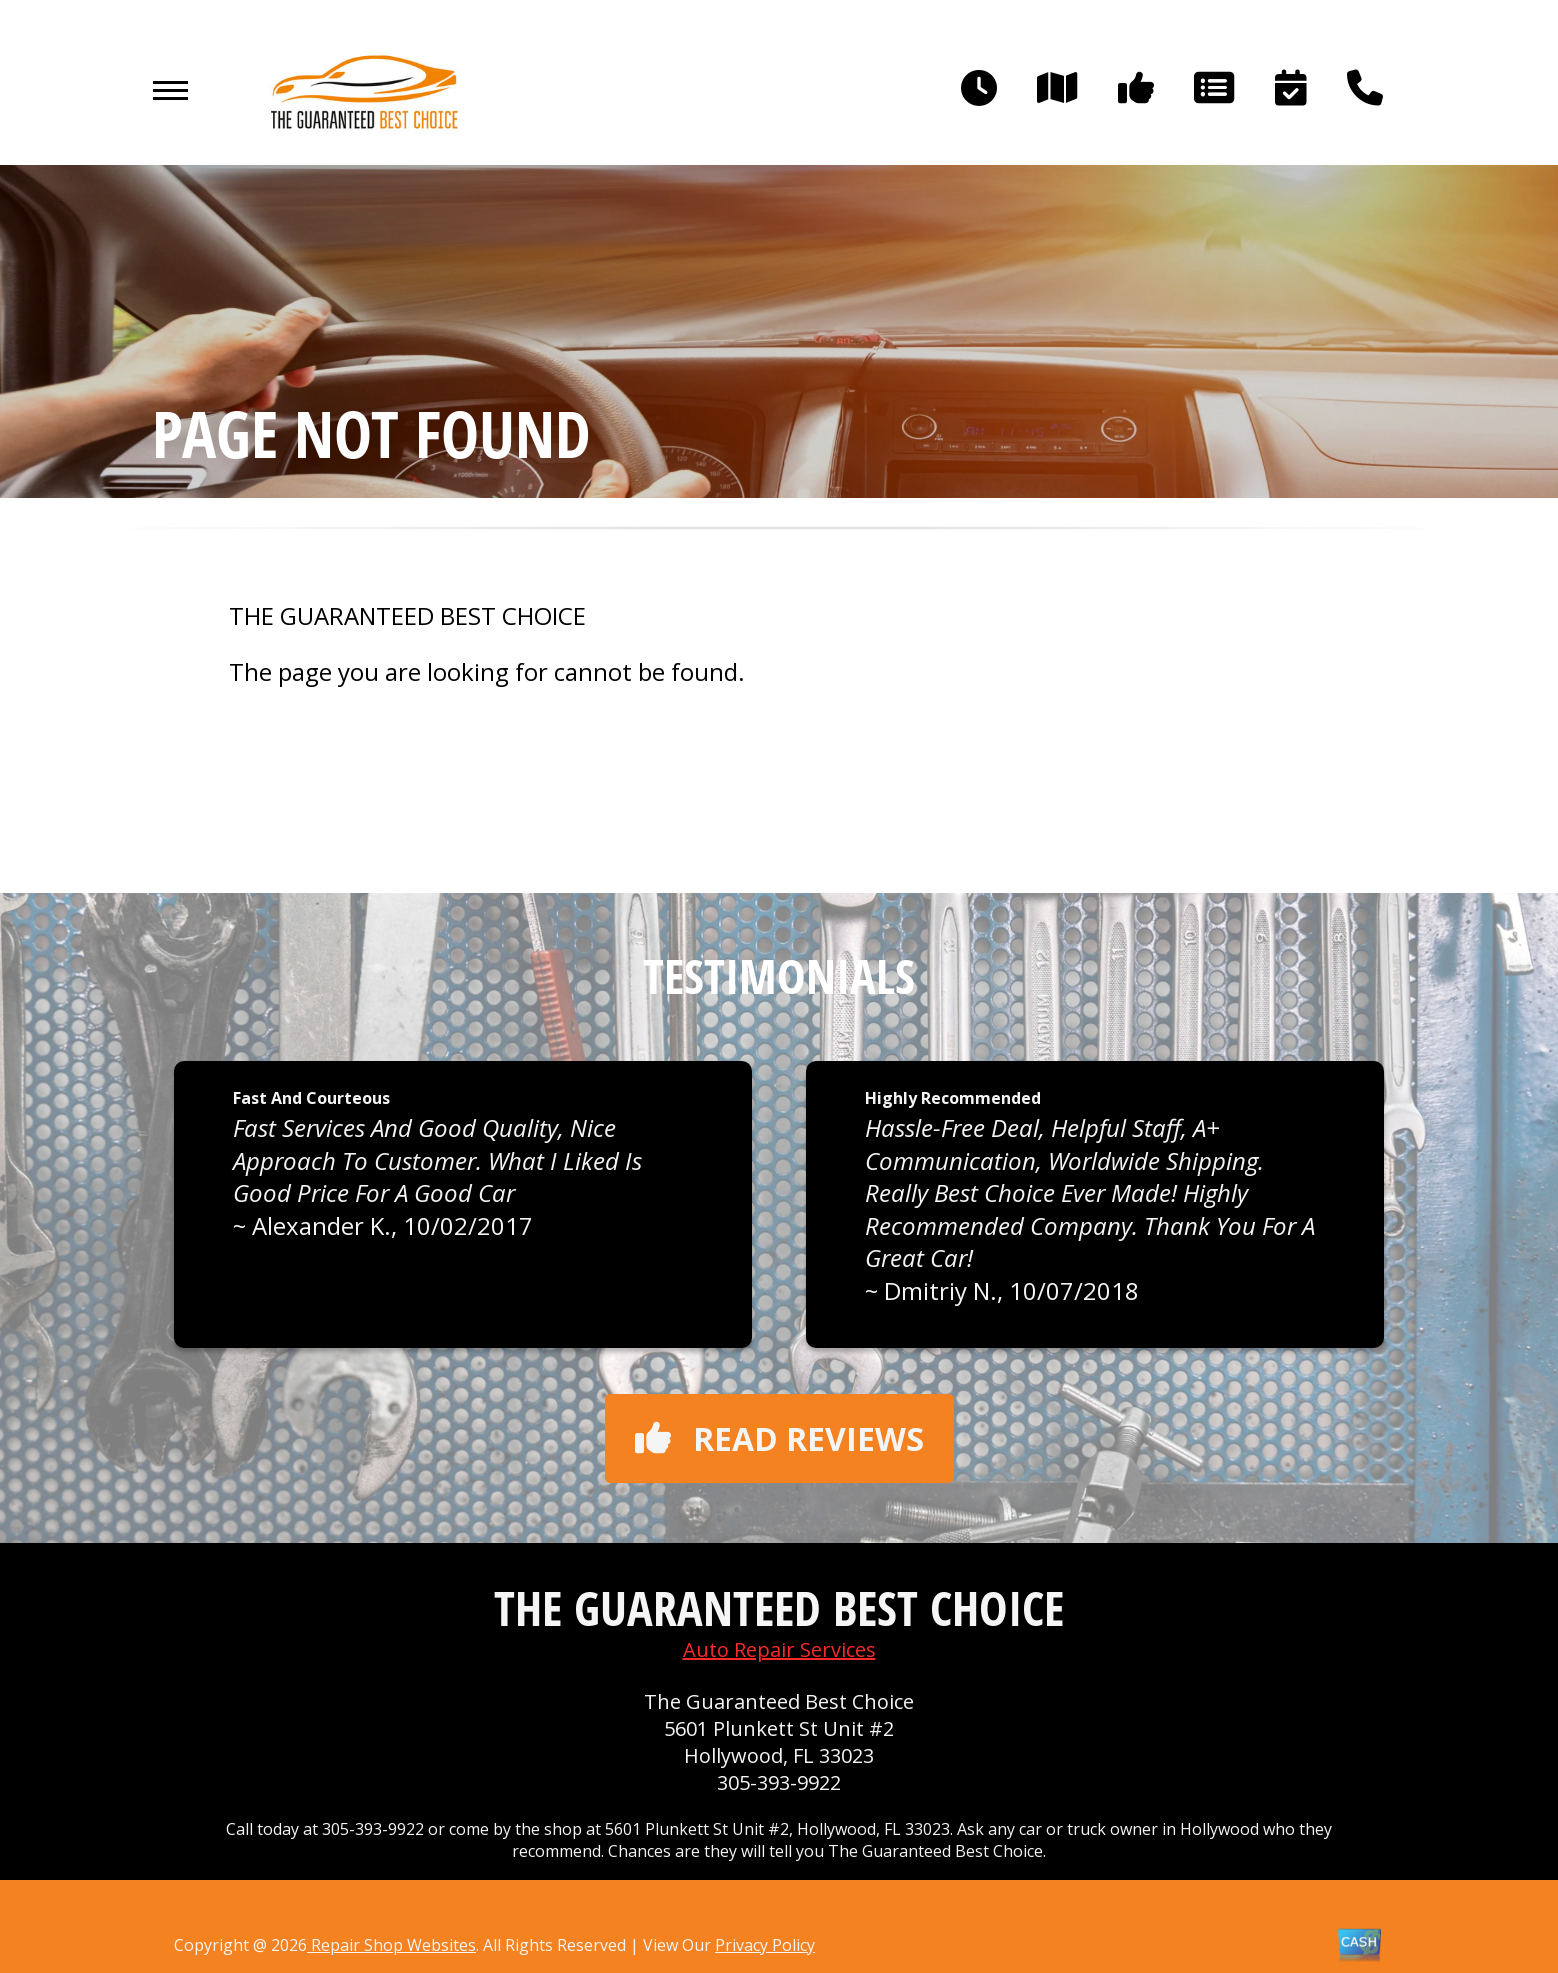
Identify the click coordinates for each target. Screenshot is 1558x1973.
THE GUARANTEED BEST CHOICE (407, 616)
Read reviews (779, 1438)
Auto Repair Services (779, 1649)
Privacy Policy (765, 1945)
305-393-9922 (779, 1782)
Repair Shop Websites (391, 1945)
